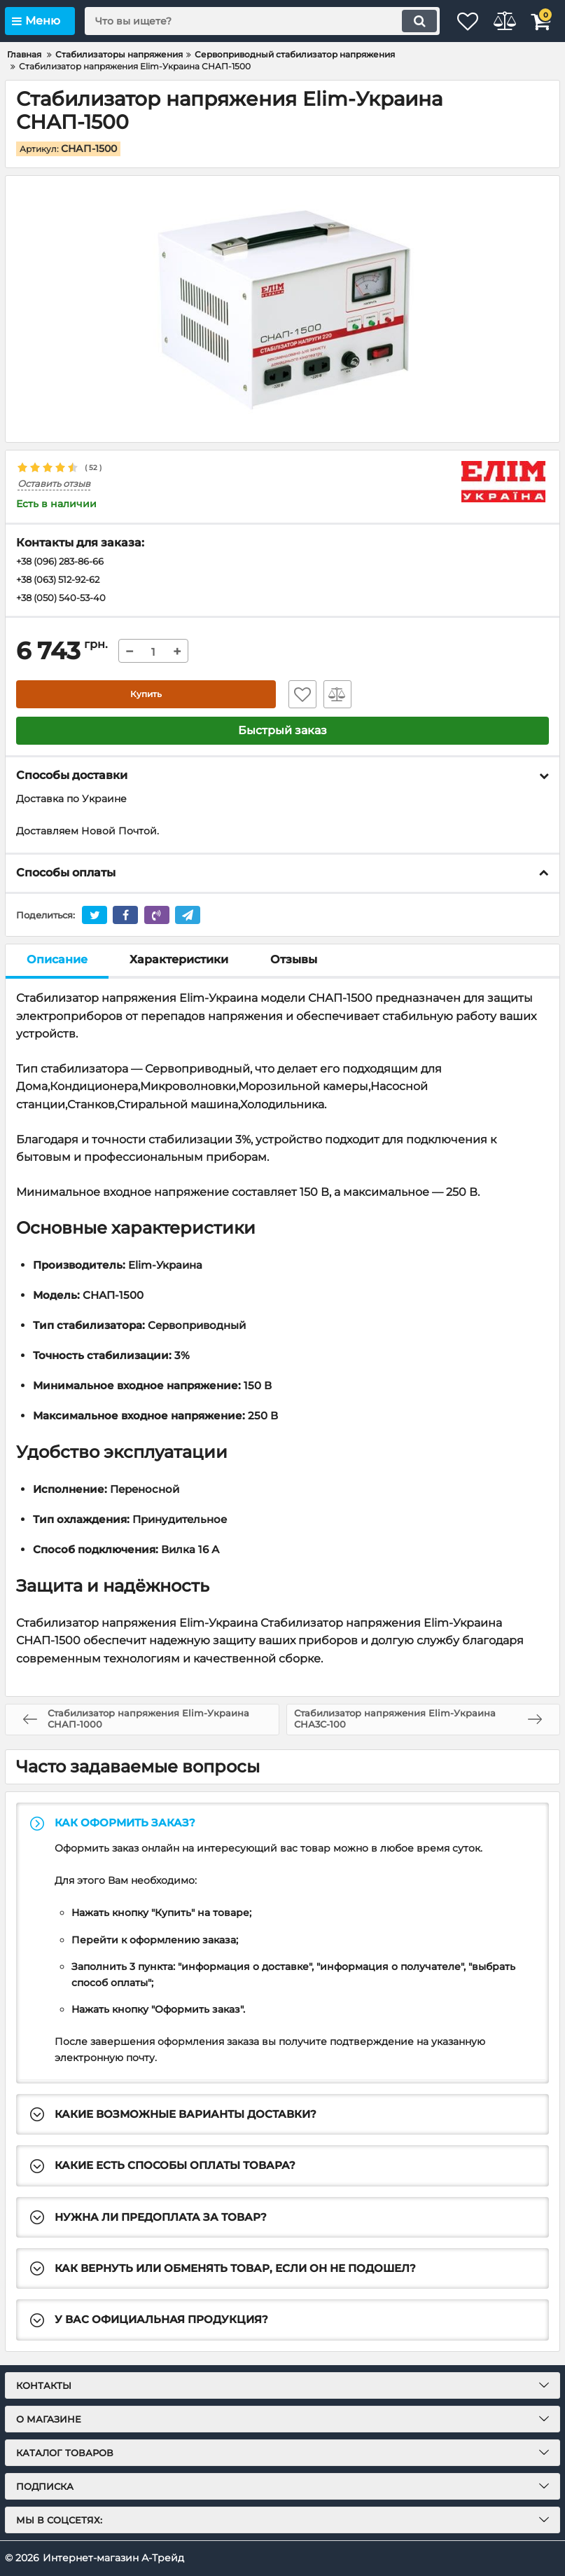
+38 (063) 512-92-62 (63, 581)
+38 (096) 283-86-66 (65, 562)
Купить (145, 697)
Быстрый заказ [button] (282, 734)
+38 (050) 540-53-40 (64, 600)
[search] (244, 21)
